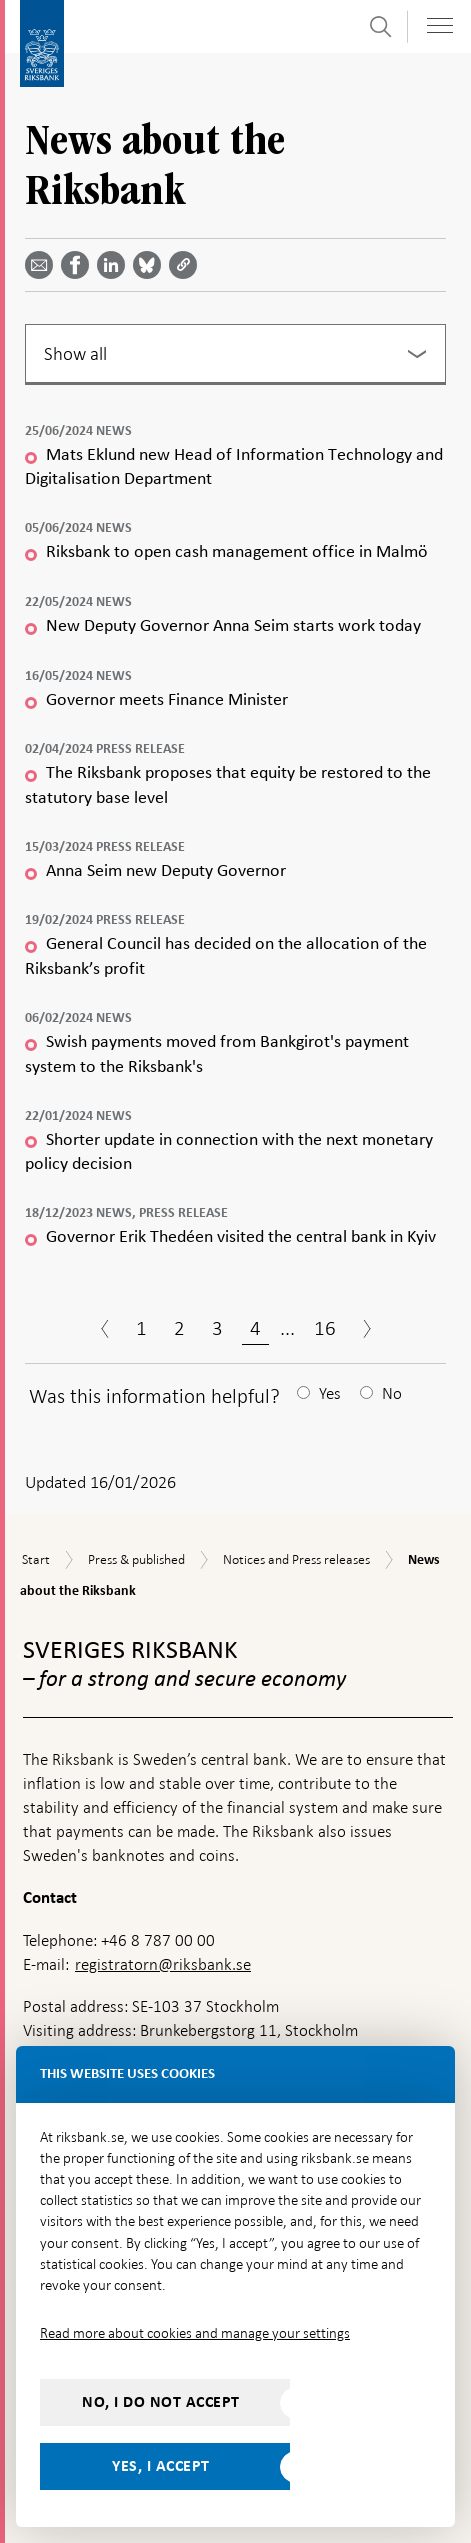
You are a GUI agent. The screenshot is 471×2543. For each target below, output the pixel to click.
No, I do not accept (161, 2402)
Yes (330, 1393)
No (392, 1393)
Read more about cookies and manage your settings (195, 2333)
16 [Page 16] (325, 1328)
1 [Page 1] (141, 1328)
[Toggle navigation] (440, 25)
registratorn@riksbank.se (163, 1964)
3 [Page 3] (217, 1328)
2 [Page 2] (179, 1328)
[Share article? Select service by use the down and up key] (115, 265)
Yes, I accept (161, 2466)
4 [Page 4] (255, 1328)
